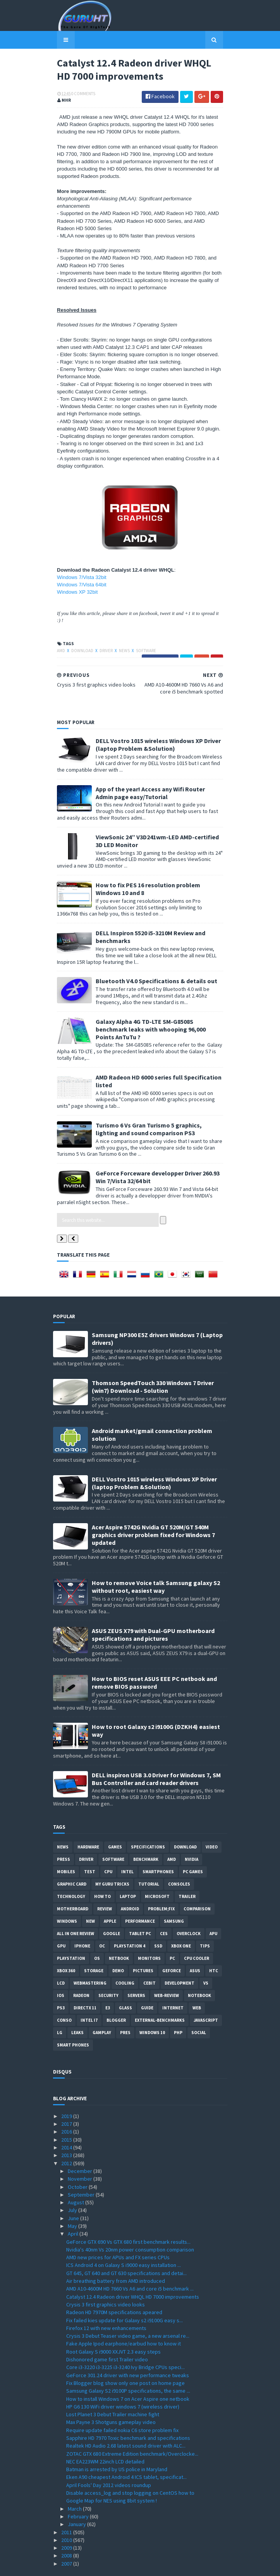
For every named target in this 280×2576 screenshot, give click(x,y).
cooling (124, 1961)
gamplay (102, 2011)
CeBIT (149, 1961)
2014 (67, 2126)
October (78, 2165)
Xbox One (181, 1924)
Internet (173, 1986)
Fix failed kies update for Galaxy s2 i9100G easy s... (124, 2299)
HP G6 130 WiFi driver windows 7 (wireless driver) (122, 2385)
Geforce (171, 1949)
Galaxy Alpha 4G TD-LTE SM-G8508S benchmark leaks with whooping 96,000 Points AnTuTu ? (157, 1012)
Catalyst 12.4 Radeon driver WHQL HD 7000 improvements (132, 2275)
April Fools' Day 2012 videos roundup (108, 2463)
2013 (67, 2134)
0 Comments (79, 94)
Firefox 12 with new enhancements (106, 2306)
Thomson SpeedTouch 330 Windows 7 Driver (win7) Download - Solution (153, 1365)
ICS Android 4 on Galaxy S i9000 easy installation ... (123, 2244)
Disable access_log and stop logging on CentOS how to (130, 2471)
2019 (67, 2094)
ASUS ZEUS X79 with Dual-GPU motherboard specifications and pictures (153, 1613)
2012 (67, 2142)
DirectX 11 (85, 1986)
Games (115, 1825)
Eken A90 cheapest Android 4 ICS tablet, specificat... (126, 2456)
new (90, 1900)
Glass (125, 1986)
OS (97, 1937)
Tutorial (148, 1862)
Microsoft (157, 1875)
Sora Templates (128, 2565)
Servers (136, 1974)
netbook (119, 1937)
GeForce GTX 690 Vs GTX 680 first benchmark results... (128, 2220)
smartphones (158, 1850)
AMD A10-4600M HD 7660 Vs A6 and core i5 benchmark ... (130, 2267)
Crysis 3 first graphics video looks (105, 2283)
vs (205, 1961)
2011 (67, 2511)
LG (59, 2011)
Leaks (77, 2011)
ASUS (195, 1949)
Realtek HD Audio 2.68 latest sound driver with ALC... (126, 2424)
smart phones (73, 2023)
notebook (199, 1974)
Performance (140, 1900)
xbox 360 (66, 1949)
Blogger (116, 1999)
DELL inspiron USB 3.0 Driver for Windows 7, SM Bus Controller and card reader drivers (156, 1757)
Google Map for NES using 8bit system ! (111, 2479)
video (212, 1825)
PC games (193, 1850)
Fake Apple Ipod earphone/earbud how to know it (123, 2322)
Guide (147, 1986)
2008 (67, 2534)
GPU (61, 1924)
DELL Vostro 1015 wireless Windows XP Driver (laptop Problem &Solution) (154, 731)
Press (63, 1838)
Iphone (82, 1924)
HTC (213, 1949)
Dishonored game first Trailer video (107, 2338)
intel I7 (89, 1999)
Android (130, 1887)
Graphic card (71, 1862)
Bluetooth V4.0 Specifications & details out (152, 968)
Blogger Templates (171, 2565)
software (142, 637)
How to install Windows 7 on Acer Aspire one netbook (127, 2377)
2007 (67, 2542)
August (76, 2181)
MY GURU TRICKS (112, 1862)
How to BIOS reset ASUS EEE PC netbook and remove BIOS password (154, 1661)
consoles (179, 1862)
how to (102, 1875)
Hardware (88, 1825)
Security (108, 1974)
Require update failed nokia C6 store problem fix (122, 2408)
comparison (197, 1887)
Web (196, 1986)
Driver (103, 637)
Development (179, 1961)
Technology (71, 1875)
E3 (107, 1986)
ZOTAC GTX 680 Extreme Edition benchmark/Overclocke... (132, 2432)
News (121, 637)
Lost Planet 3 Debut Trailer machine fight (112, 2393)
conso (64, 1999)
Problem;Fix (161, 1887)
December (80, 2149)
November (80, 2157)
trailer (187, 1875)
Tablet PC (140, 1912)
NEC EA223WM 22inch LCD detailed (105, 2440)
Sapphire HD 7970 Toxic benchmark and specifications (128, 2416)
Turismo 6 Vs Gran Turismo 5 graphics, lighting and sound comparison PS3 (157, 1107)
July (73, 2189)
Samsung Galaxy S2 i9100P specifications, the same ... (128, 2369)
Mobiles (66, 1850)
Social (198, 2011)
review (104, 1887)
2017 (67, 2102)
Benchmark (145, 1838)
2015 (67, 2118)
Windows (67, 1900)
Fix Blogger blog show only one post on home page (125, 2361)
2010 (67, 2518)
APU (213, 1912)
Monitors (149, 1937)
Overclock (189, 1912)
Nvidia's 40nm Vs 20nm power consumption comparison (130, 2228)
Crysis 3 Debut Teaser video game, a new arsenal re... (127, 2314)
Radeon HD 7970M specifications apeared (114, 2291)
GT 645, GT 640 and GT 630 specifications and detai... (126, 2251)
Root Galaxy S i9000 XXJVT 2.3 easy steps (113, 2330)
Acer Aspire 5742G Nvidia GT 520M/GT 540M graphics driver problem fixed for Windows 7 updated (153, 1513)
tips (205, 1924)
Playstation (71, 1937)
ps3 (61, 1986)
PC (172, 1937)
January (77, 2503)
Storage (93, 1949)
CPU (108, 1850)
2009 (67, 2526)
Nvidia (191, 1838)
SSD (158, 1924)
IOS (60, 1974)
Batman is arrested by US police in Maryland (116, 2447)
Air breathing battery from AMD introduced (115, 2259)
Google (111, 1912)
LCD (61, 1961)
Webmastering (90, 1961)
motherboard (72, 1887)
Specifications (148, 1825)
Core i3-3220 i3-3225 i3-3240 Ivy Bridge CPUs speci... (125, 2346)
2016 (67, 2110)
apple (110, 1900)
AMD (57, 637)
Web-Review (166, 1974)
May (73, 2204)
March (75, 2487)
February (79, 2495)
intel (127, 1850)
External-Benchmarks (160, 1999)
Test (89, 1850)
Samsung (174, 1900)
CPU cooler (196, 1937)
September (82, 2173)
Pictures (143, 1949)
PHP (178, 2011)
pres (125, 2011)
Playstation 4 (129, 1924)
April (73, 2212)
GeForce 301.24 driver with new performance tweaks (127, 2354)
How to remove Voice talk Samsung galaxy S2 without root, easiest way (156, 1565)
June (74, 2196)
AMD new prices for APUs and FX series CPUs (118, 2236)
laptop (128, 1875)
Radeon (81, 1974)
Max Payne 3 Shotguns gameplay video (111, 2401)
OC (102, 1924)
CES (164, 1912)
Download (78, 637)
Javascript (206, 1999)
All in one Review (75, 1912)
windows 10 (152, 2011)
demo (118, 1949)
